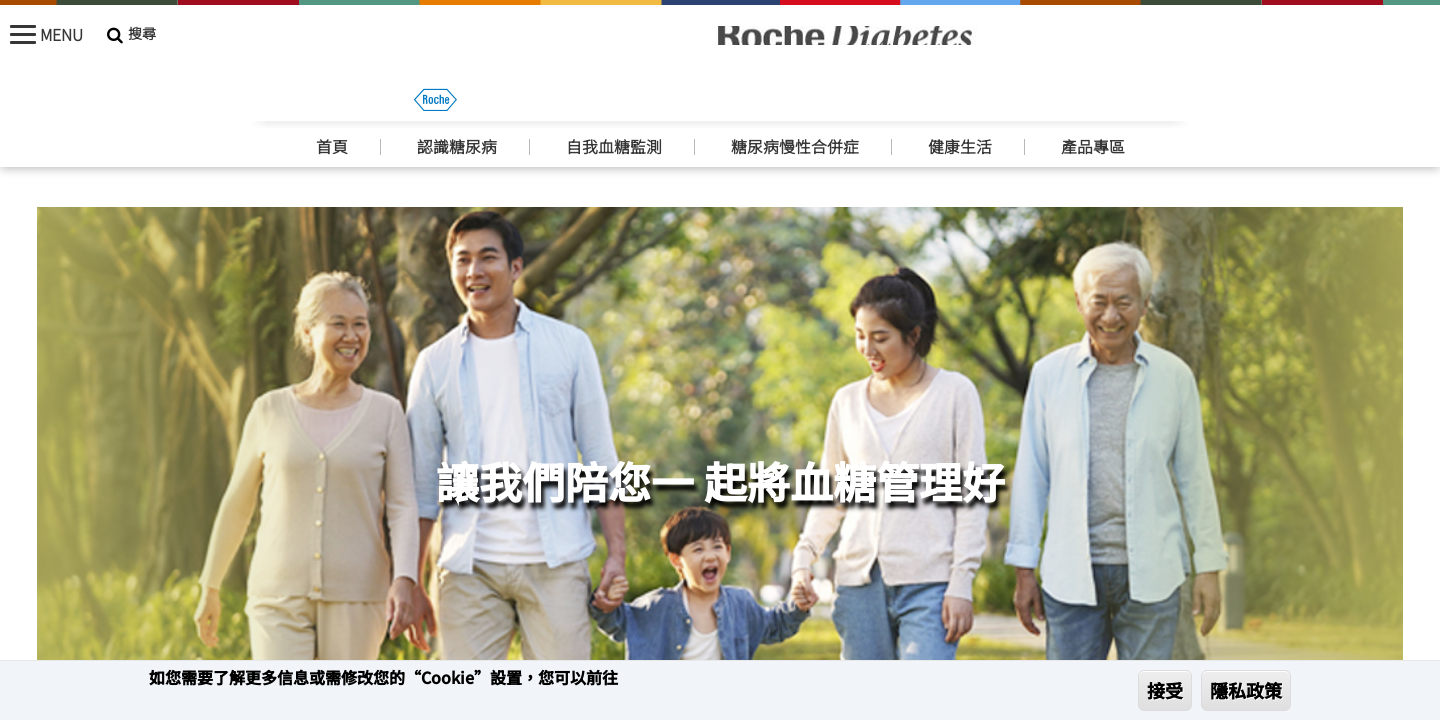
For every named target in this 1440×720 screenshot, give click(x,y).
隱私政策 (1246, 690)
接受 (1165, 690)
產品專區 (1093, 103)
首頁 (332, 103)
